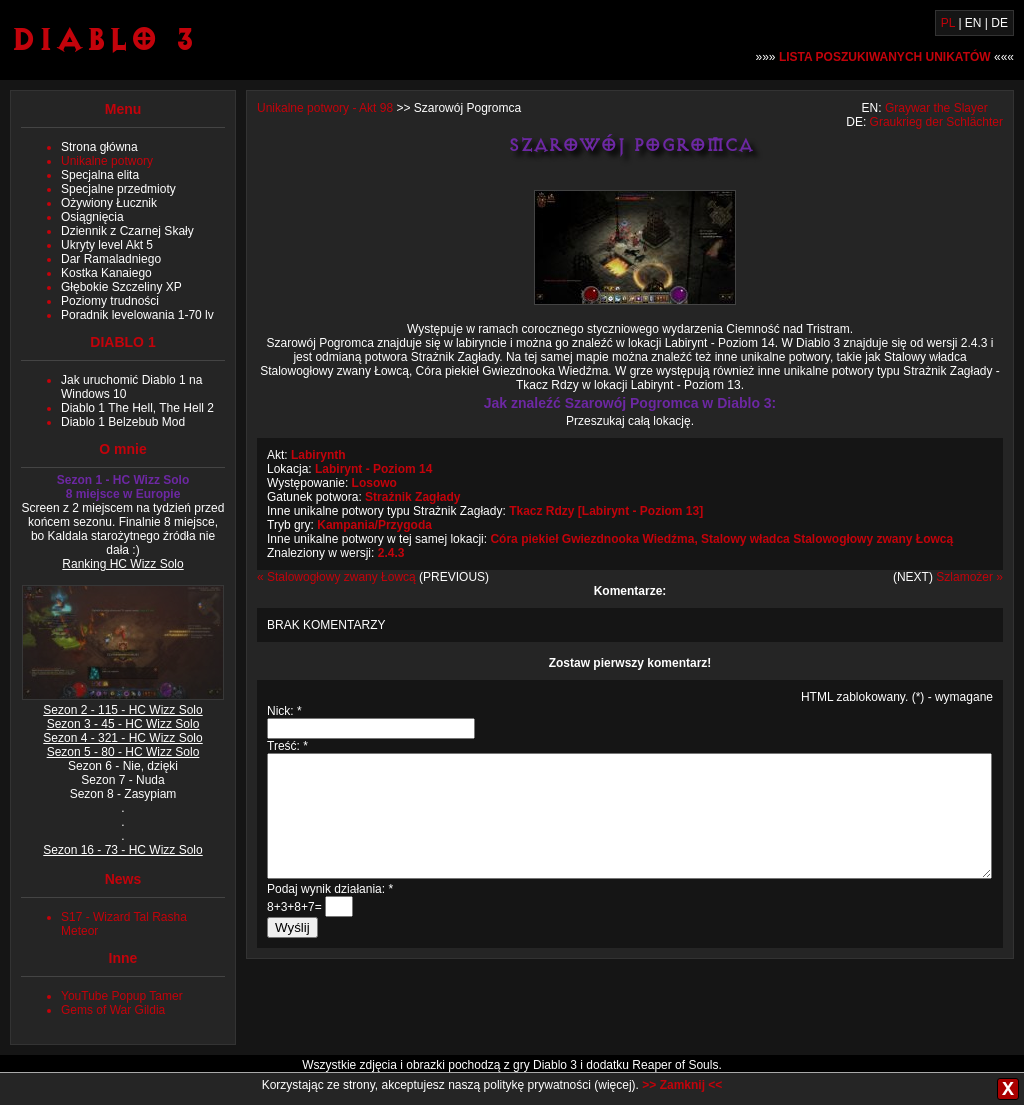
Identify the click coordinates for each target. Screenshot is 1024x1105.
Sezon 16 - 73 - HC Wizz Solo (122, 850)
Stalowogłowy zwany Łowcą (873, 539)
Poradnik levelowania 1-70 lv (137, 315)
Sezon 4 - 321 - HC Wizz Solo (122, 738)
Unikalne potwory (107, 161)
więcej (614, 1085)
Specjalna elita (100, 175)
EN (973, 23)
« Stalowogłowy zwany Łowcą (336, 577)
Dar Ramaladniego (111, 259)
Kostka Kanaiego (106, 273)
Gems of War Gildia (113, 1010)
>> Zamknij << (682, 1085)
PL (948, 23)
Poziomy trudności (110, 301)
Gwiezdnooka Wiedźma (628, 539)
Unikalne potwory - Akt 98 (325, 108)
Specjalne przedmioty (118, 189)
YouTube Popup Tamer (122, 996)
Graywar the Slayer (936, 108)
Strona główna (99, 147)
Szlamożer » (969, 577)
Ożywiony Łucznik (109, 203)
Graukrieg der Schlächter (936, 122)
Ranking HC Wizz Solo (122, 564)
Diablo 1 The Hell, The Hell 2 (137, 408)
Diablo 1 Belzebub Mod (123, 422)
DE (999, 23)
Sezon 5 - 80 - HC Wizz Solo (123, 752)
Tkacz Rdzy (541, 511)
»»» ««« (885, 57)
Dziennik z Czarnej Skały (127, 231)
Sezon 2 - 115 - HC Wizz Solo (122, 710)
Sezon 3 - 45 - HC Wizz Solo (123, 724)
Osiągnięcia (92, 217)
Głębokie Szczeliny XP (121, 287)
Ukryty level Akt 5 (107, 245)
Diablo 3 (103, 38)
